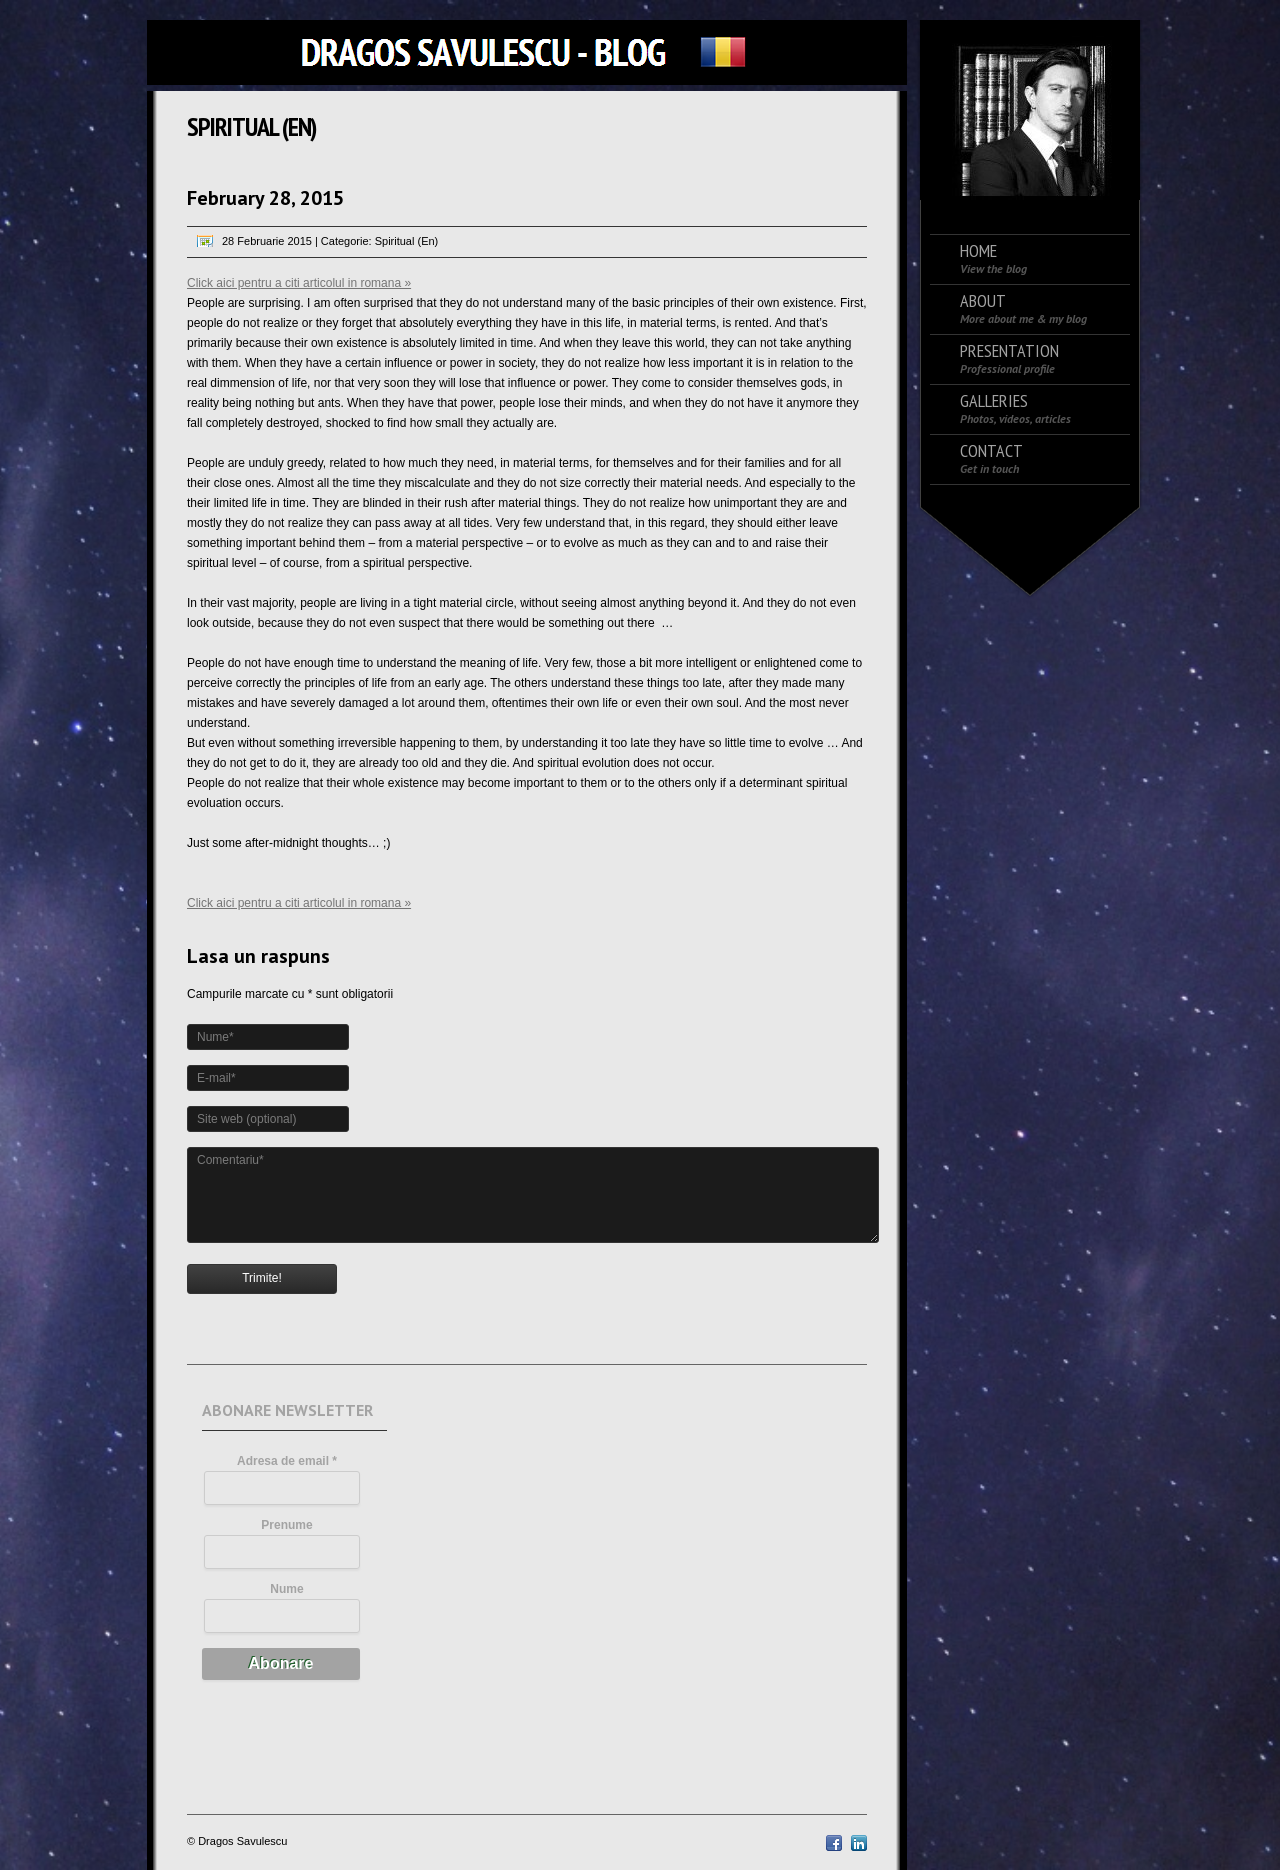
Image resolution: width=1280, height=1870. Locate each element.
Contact (991, 458)
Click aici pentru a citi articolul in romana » (299, 283)
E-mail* (216, 1078)
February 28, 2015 (265, 198)
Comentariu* (230, 1160)
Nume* (215, 1037)
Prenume (286, 1525)
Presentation (1009, 358)
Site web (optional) (246, 1119)
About (1023, 308)
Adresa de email (287, 1461)
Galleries (1015, 408)
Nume (286, 1589)
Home (993, 258)
